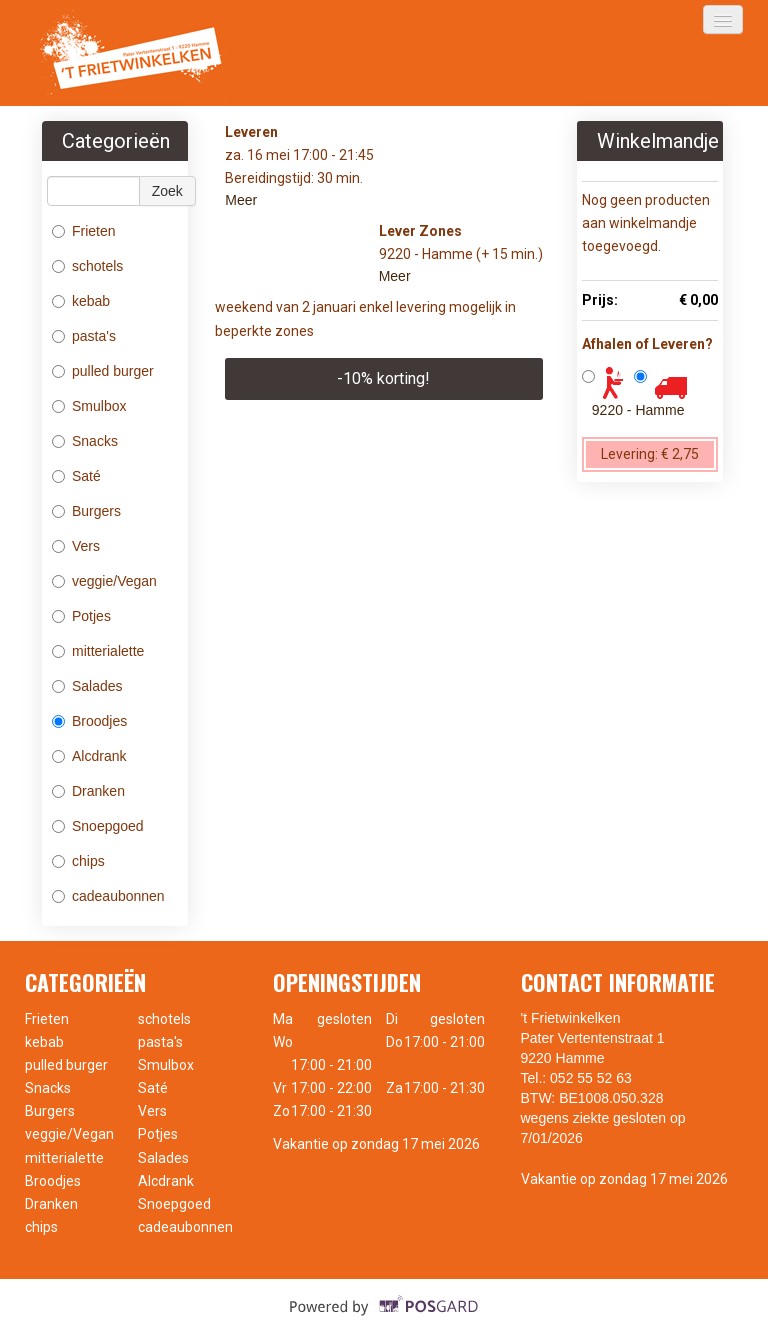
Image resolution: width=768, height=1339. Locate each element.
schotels (89, 266)
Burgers (86, 511)
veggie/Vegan (104, 581)
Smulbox (89, 406)
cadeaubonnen (110, 896)
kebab (83, 301)
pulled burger (105, 371)
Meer (241, 200)
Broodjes (89, 721)
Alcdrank (89, 756)
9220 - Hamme (638, 410)
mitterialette (98, 651)
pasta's (86, 336)
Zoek (167, 191)
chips (78, 861)
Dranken (88, 791)
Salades (87, 686)
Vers (76, 546)
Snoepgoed (98, 826)
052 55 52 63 (591, 1078)
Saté (76, 476)
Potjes (81, 616)
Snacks (85, 441)
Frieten (84, 231)
